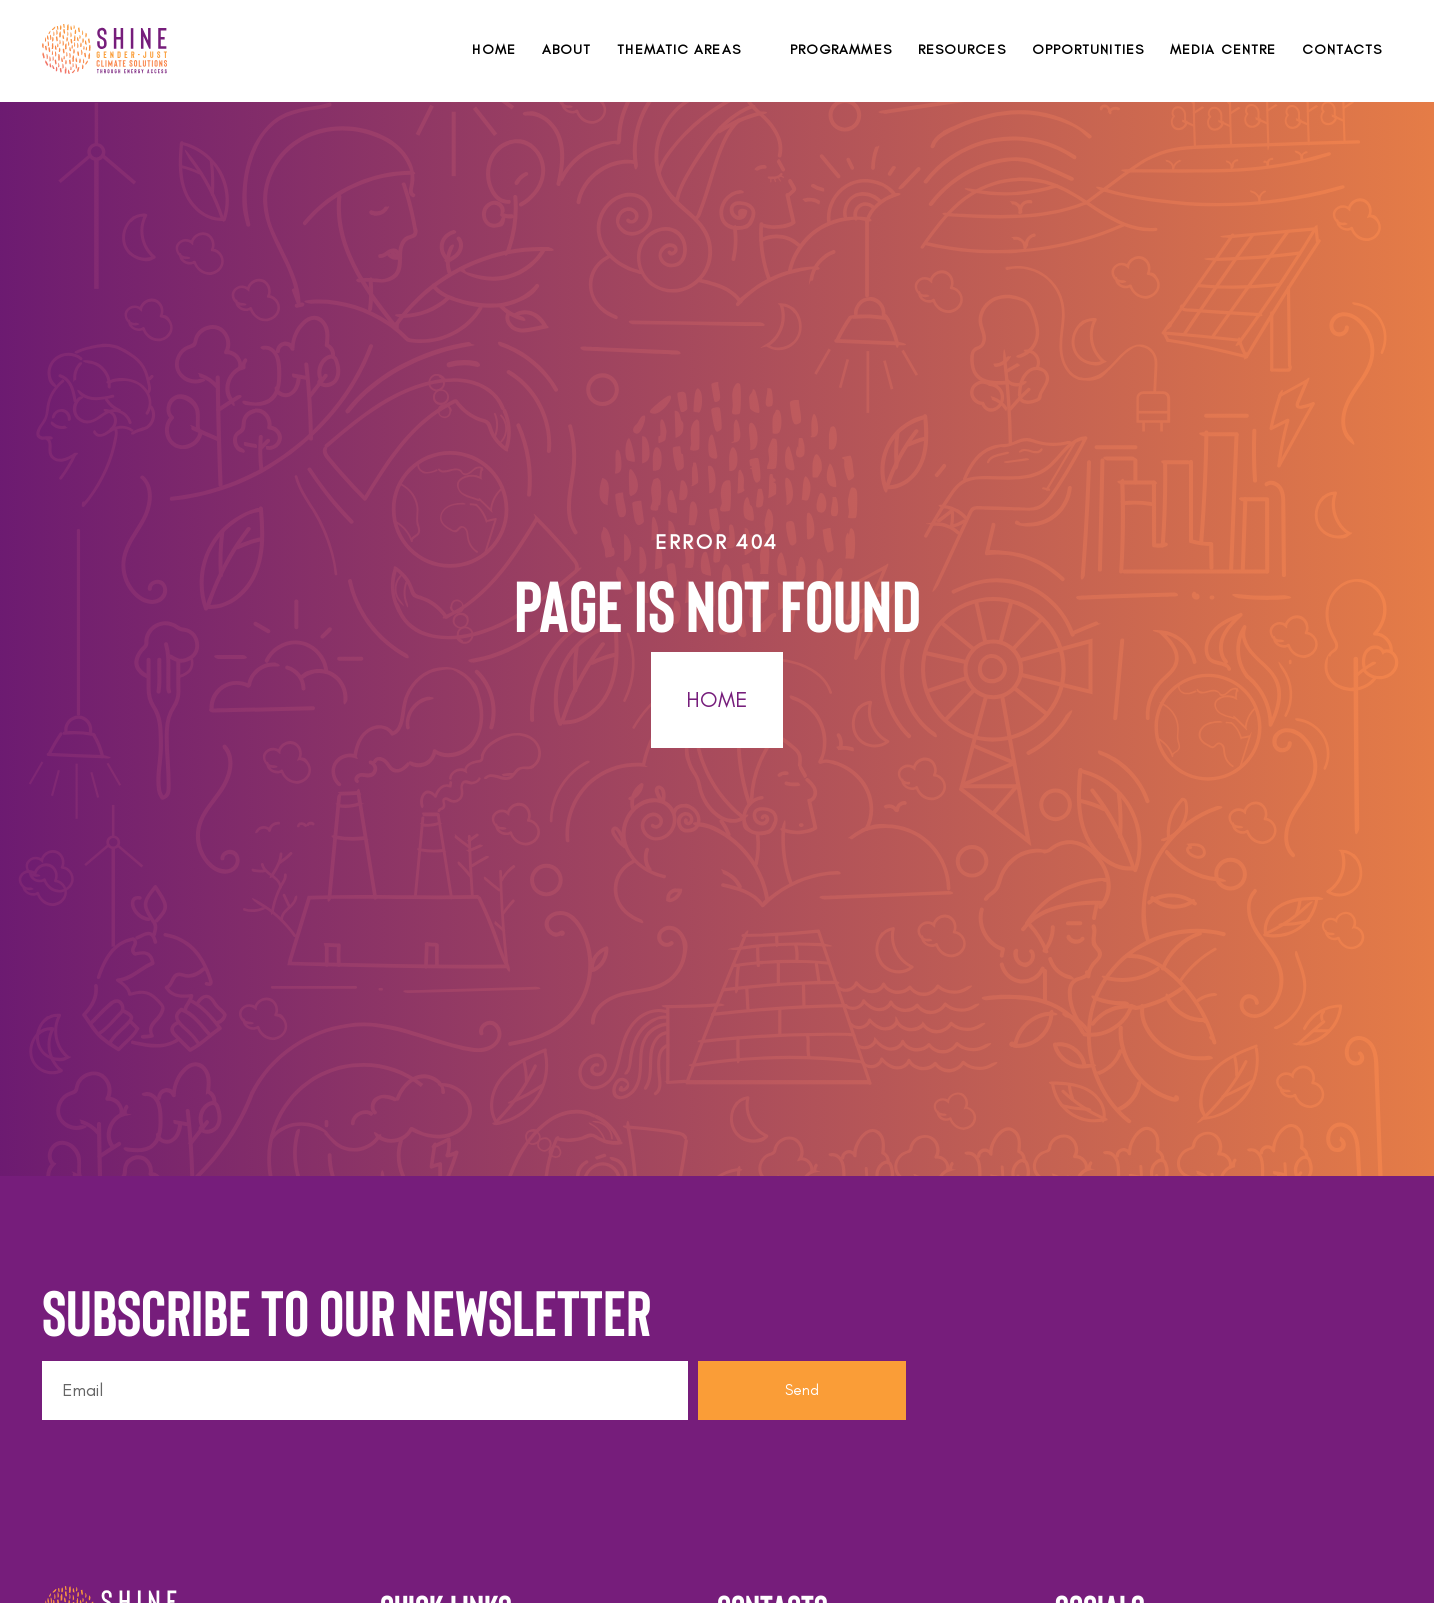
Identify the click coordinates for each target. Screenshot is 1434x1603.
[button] (690, 49)
